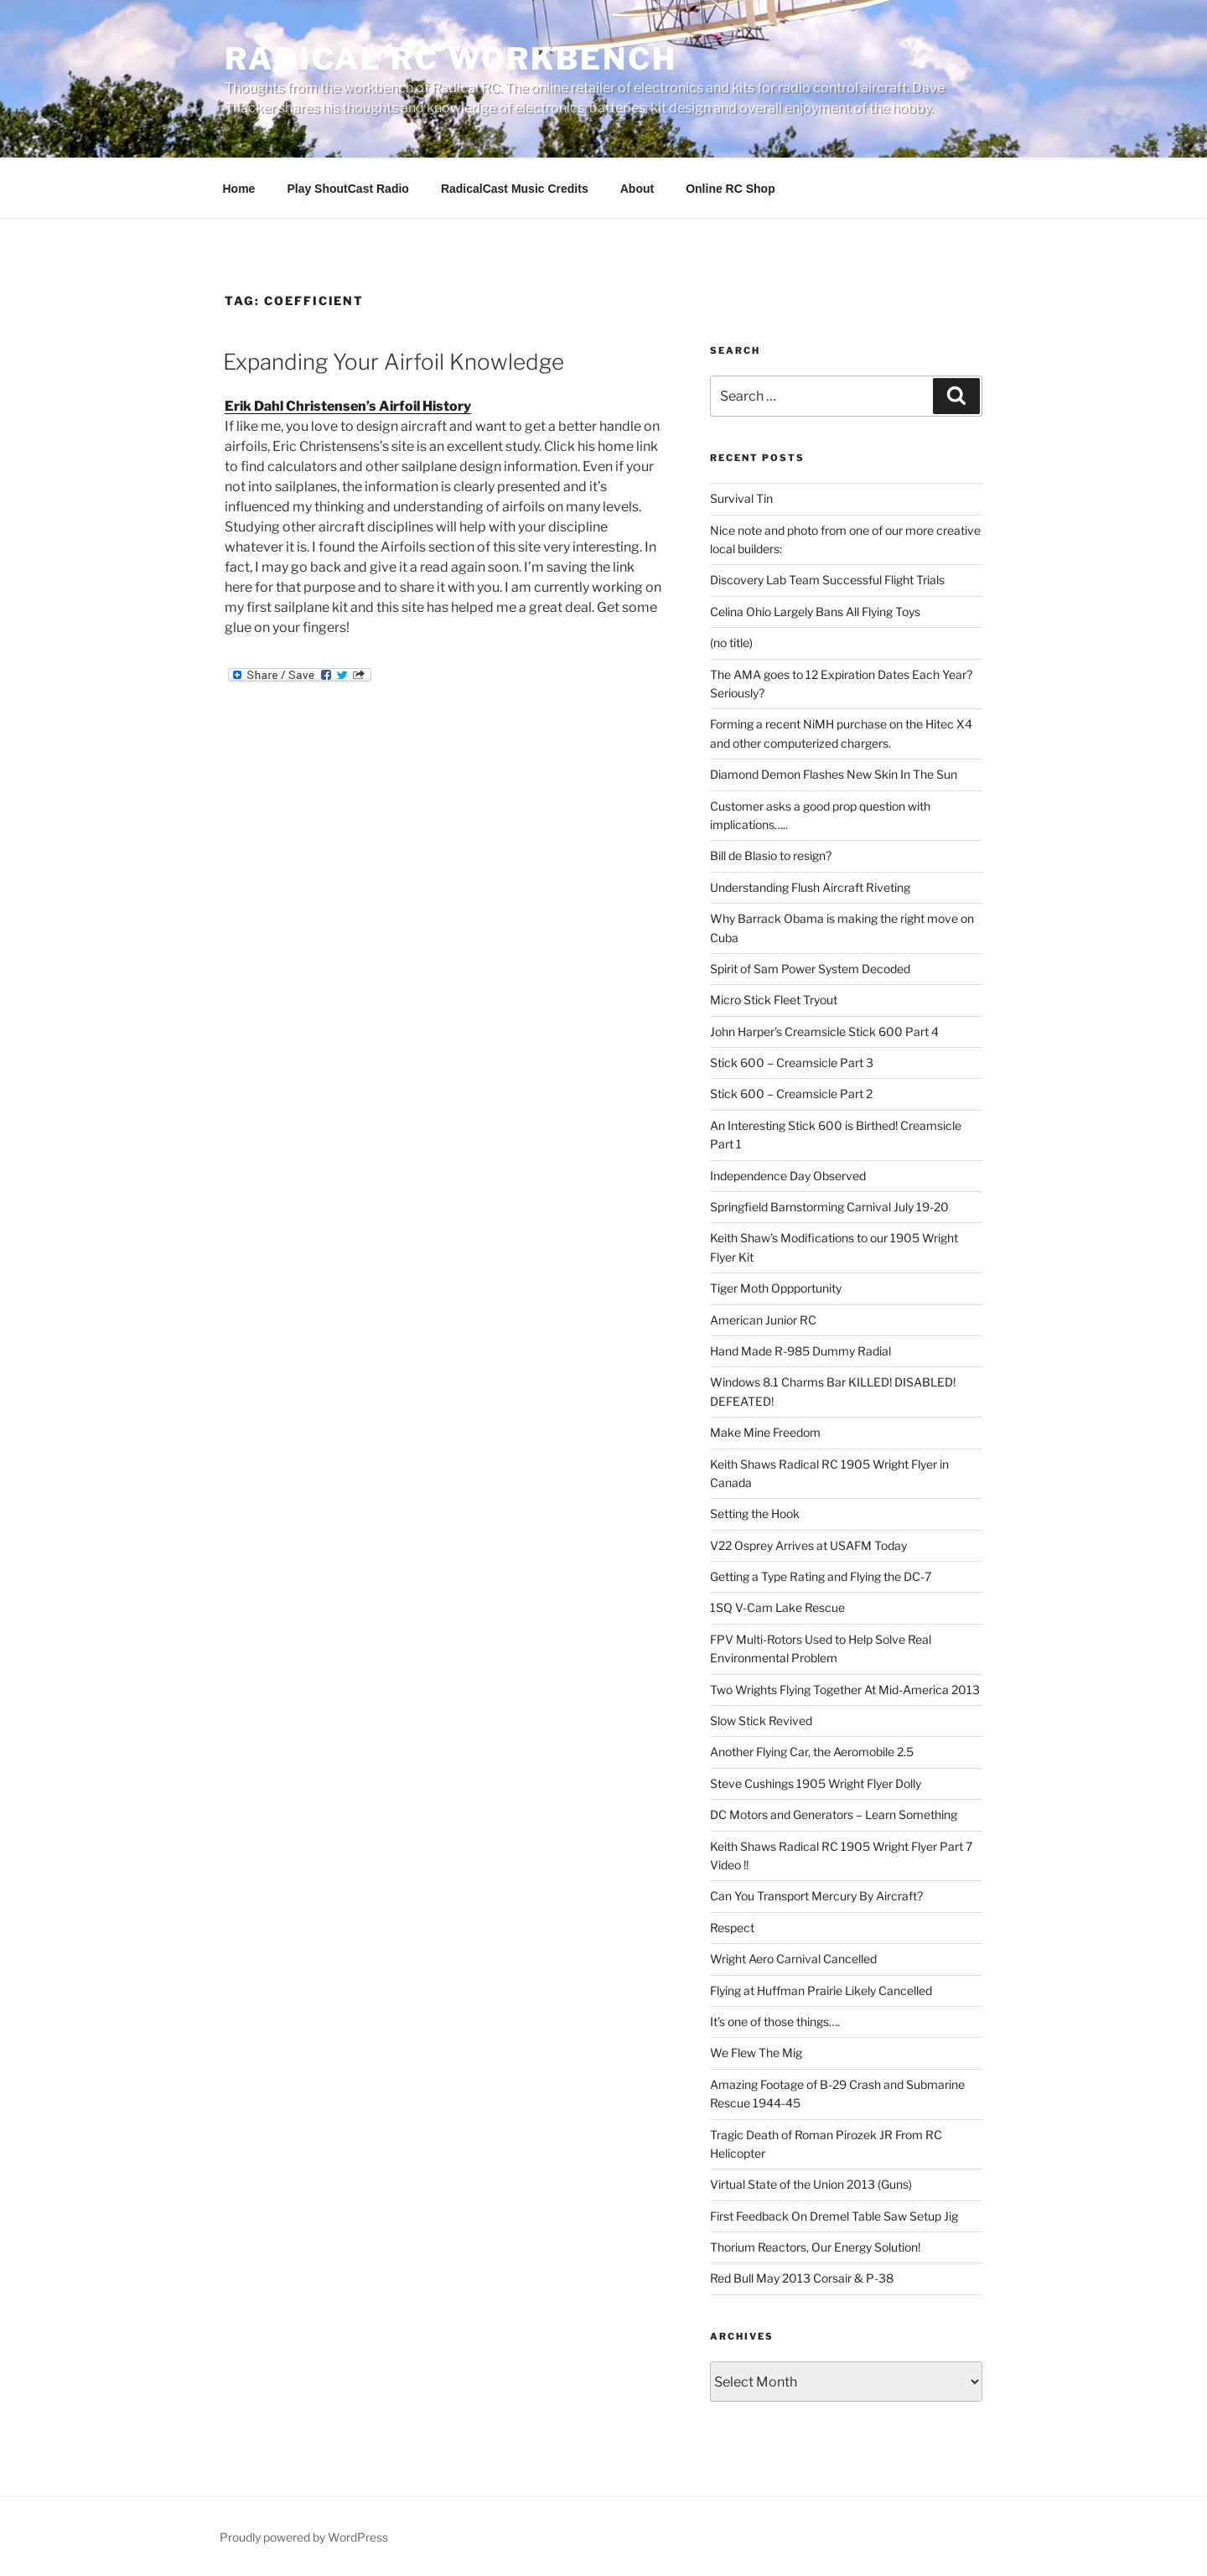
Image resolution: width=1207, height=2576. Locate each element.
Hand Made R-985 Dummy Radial (800, 1351)
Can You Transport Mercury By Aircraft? (816, 1896)
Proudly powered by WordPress (304, 2537)
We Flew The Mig (756, 2052)
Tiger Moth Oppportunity (776, 1288)
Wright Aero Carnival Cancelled (793, 1958)
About (637, 188)
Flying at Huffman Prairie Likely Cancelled (821, 1990)
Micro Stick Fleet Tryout (773, 1000)
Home (239, 188)
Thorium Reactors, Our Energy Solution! (815, 2247)
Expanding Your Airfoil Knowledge (393, 362)
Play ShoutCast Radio (347, 188)
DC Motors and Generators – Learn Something (833, 1814)
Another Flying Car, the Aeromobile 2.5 (812, 1751)
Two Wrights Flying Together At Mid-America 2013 (845, 1689)
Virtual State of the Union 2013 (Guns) (811, 2184)
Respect (732, 1927)
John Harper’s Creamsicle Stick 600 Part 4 (824, 1031)
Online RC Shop (730, 188)
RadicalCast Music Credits (514, 188)
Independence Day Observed (788, 1176)
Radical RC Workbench (451, 58)
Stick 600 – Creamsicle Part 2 (791, 1093)
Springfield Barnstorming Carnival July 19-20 (829, 1207)
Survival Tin (741, 498)
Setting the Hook (755, 1513)
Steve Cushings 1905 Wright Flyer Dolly (815, 1783)
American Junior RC (763, 1320)
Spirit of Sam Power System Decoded (810, 968)
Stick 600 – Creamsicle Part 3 (791, 1062)
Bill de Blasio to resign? (770, 855)
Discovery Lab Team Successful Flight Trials (827, 580)
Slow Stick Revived (761, 1720)
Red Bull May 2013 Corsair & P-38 (802, 2278)
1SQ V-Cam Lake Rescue (777, 1607)
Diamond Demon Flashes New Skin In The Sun (833, 774)
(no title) (731, 642)
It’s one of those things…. (775, 2021)
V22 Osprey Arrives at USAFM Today (808, 1545)
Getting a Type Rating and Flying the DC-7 (820, 1576)
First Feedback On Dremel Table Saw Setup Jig (834, 2216)
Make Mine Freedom (765, 1432)
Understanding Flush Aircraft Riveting (810, 887)
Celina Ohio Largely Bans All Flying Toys (815, 611)
